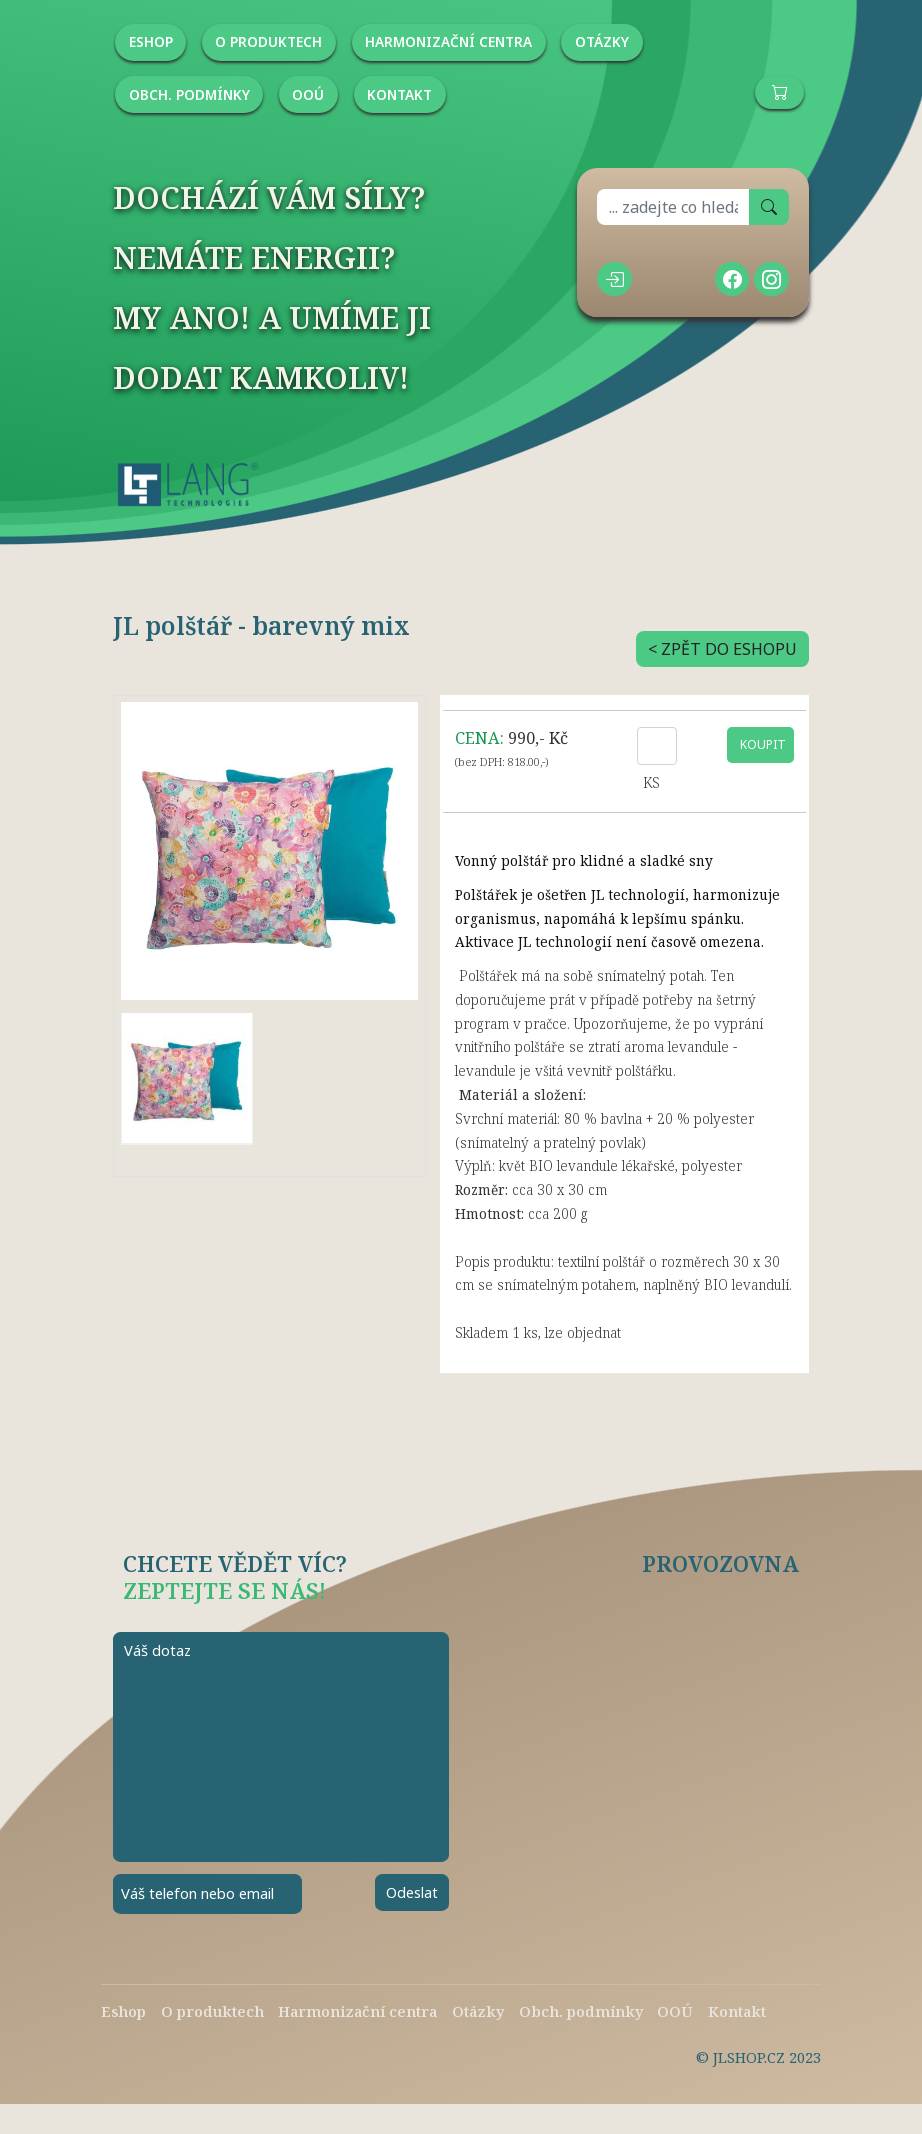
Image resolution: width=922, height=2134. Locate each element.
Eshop (123, 2011)
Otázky (478, 2011)
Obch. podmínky (581, 2011)
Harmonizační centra (357, 2011)
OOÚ (675, 2011)
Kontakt (737, 2011)
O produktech (212, 2011)
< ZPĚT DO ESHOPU (722, 649)
